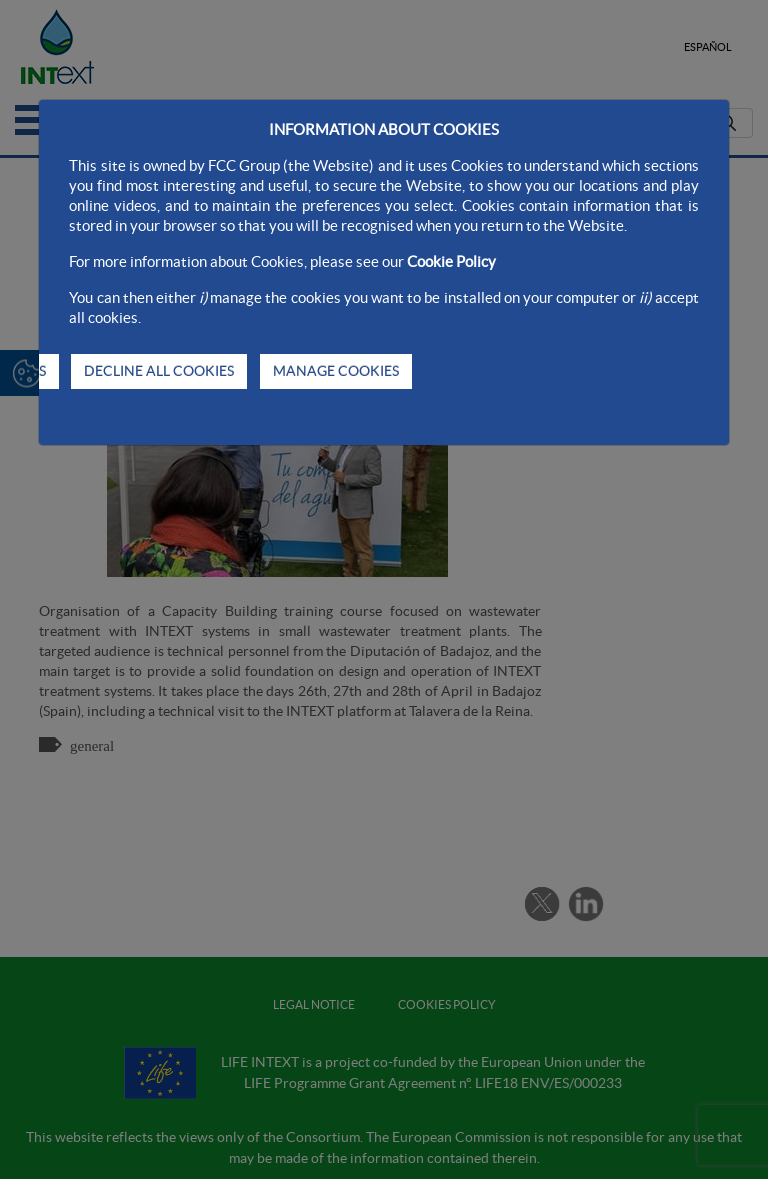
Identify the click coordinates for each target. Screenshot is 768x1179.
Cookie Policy (451, 261)
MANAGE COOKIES (336, 371)
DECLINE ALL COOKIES (159, 371)
